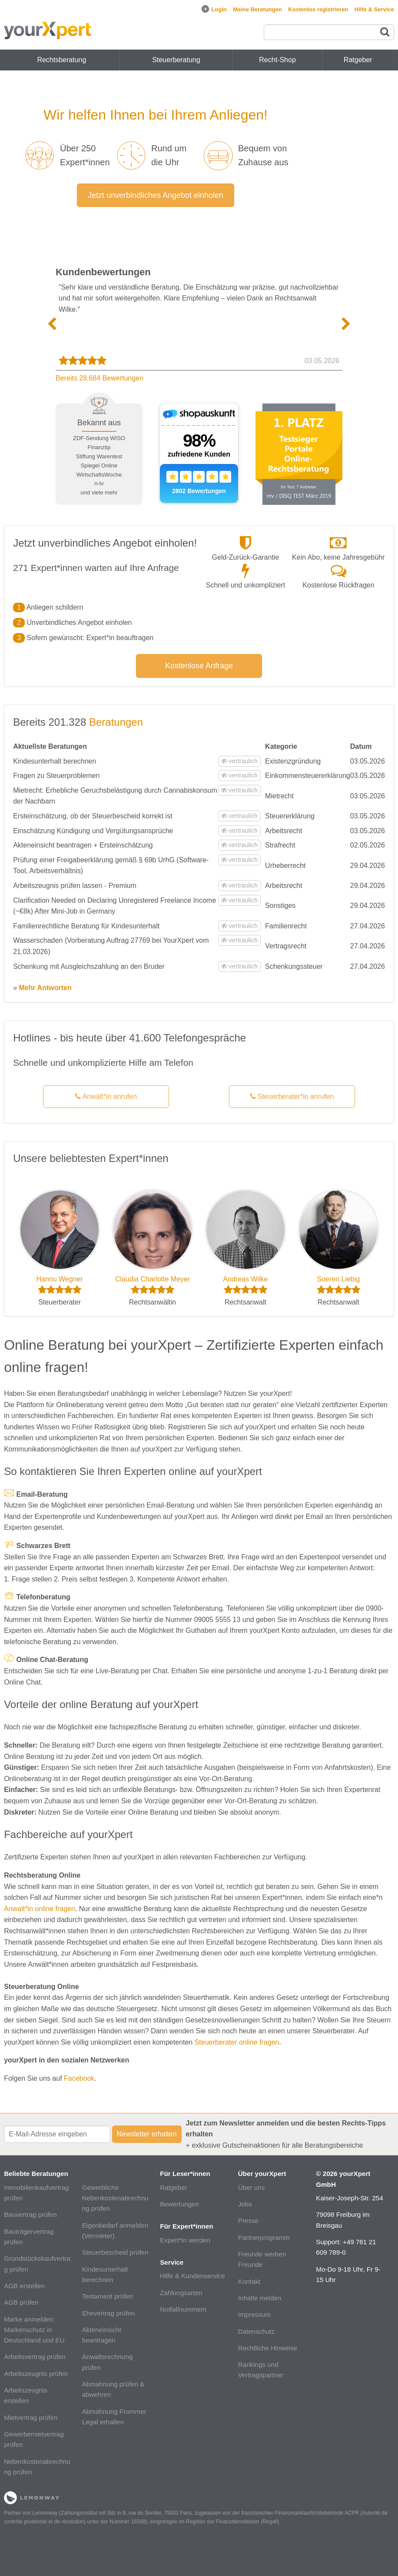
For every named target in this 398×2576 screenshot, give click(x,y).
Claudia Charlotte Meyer (152, 1279)
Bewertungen (179, 2204)
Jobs (245, 2204)
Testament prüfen (107, 2296)
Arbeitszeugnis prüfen (36, 2373)
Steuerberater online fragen (237, 2042)
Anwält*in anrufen (106, 1096)
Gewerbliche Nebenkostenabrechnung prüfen (115, 2198)
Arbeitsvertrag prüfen (35, 2356)
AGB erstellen (24, 2285)
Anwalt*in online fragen (39, 1908)
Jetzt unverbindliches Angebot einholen (155, 195)
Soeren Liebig (338, 1279)
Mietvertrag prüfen (30, 2417)
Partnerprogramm (264, 2237)
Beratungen (116, 722)
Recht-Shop (277, 59)
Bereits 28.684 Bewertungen (99, 378)
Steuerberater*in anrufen (292, 1096)
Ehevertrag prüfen (108, 2313)
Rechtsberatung (61, 59)
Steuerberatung (176, 59)
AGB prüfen (21, 2302)
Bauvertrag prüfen (30, 2214)
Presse (248, 2220)
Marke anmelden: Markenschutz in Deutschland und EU (34, 2330)
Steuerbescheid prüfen (115, 2252)
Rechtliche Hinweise (268, 2348)
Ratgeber (173, 2187)
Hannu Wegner (59, 1279)
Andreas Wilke (245, 1279)
